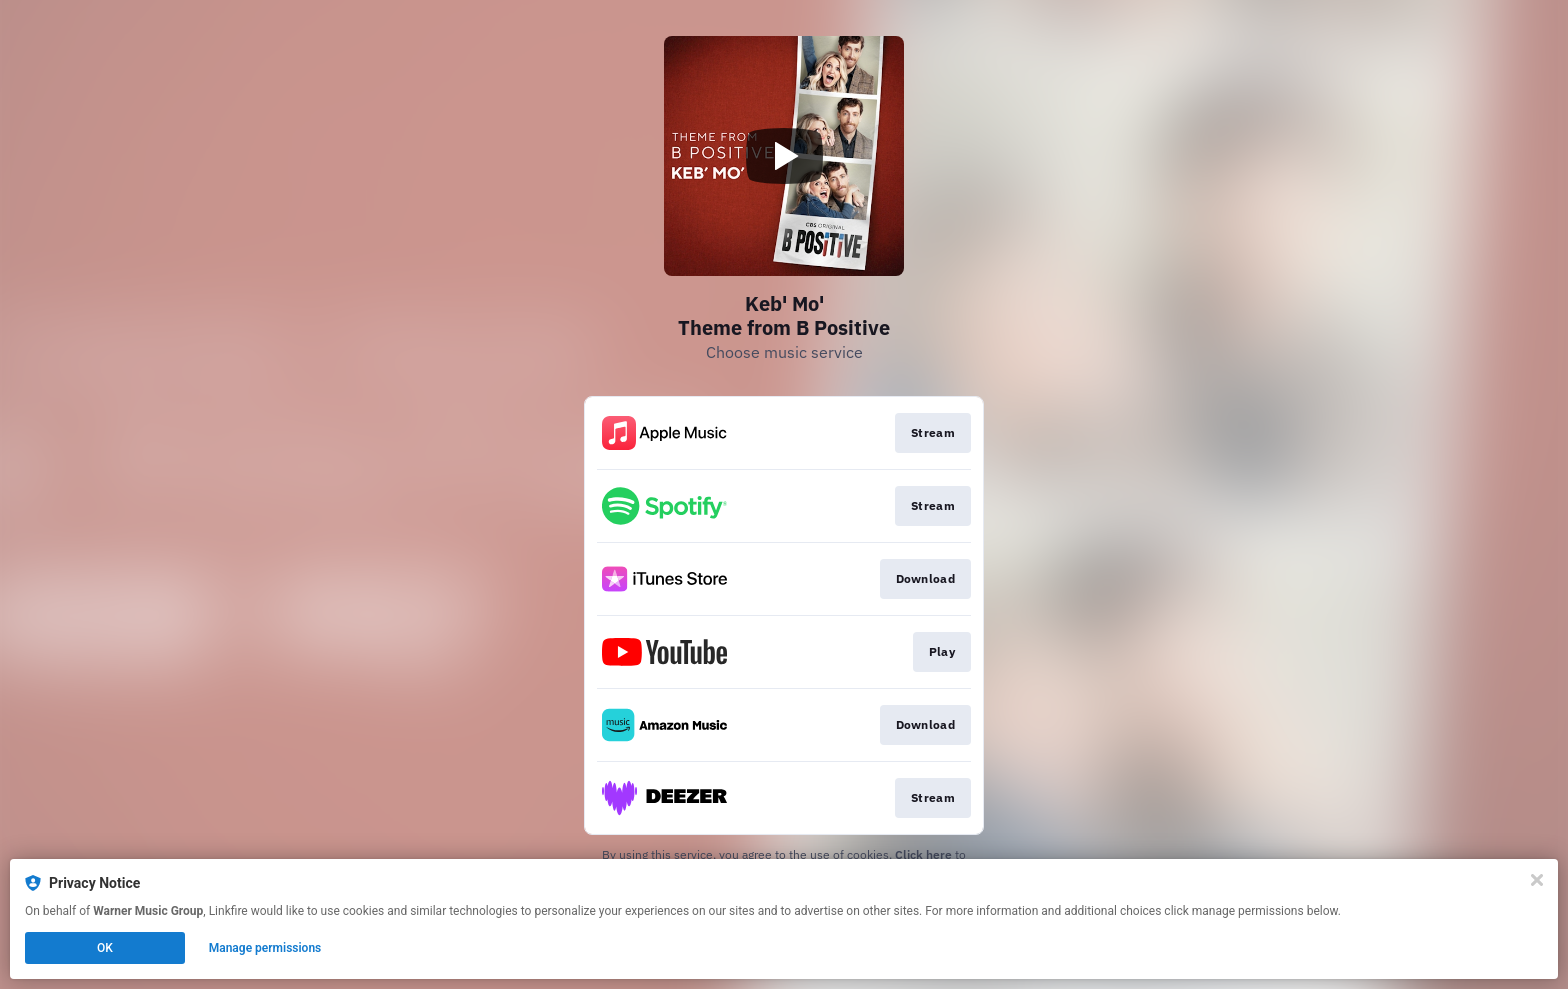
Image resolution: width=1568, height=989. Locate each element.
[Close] (1537, 880)
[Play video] (784, 156)
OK (105, 948)
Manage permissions (265, 948)
